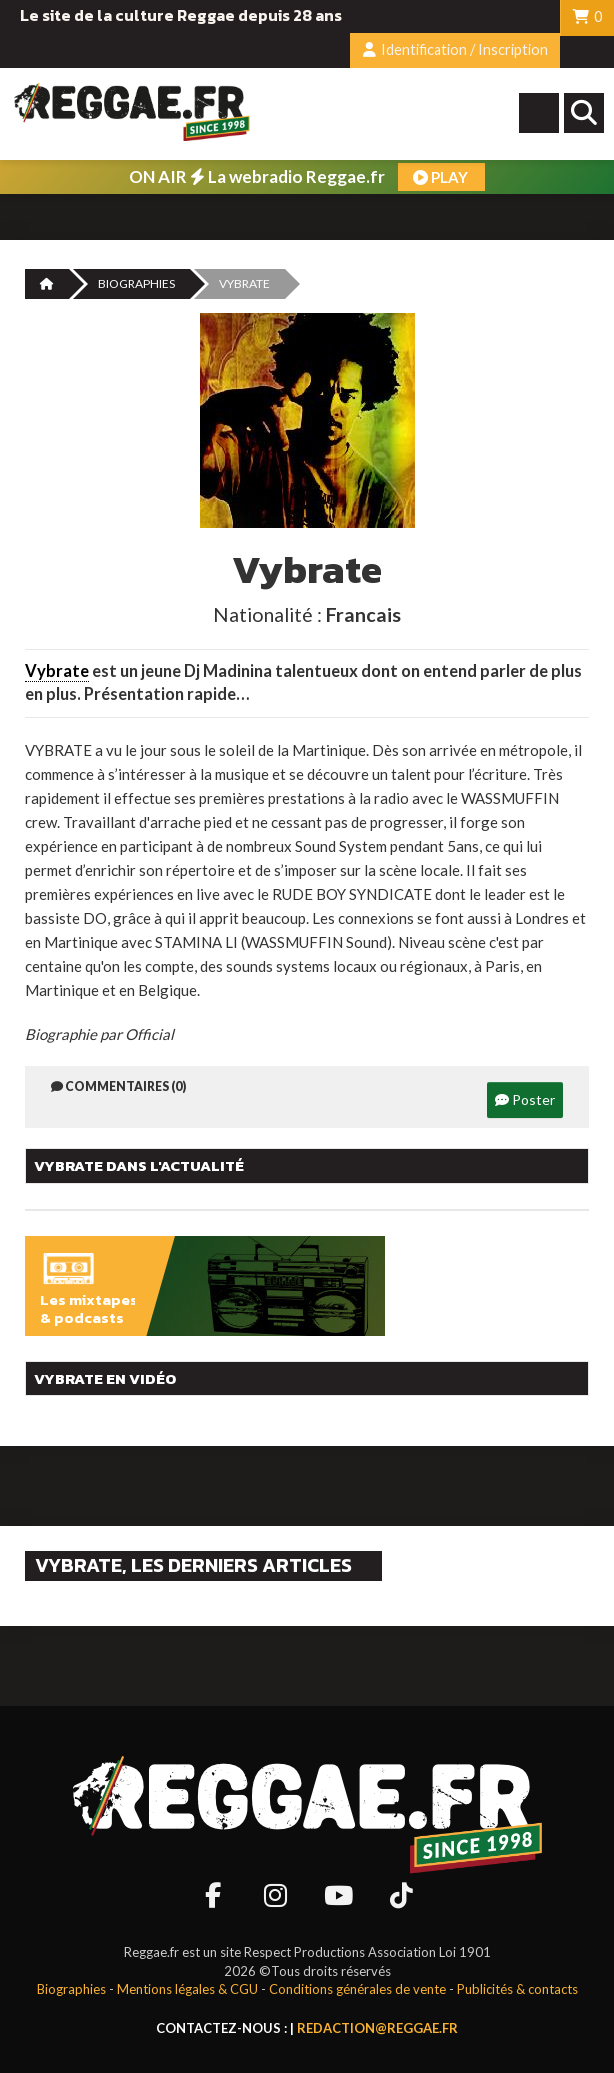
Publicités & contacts (517, 1989)
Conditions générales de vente (357, 1989)
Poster (525, 1099)
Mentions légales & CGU (187, 1989)
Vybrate (57, 671)
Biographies (136, 283)
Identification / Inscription (455, 49)
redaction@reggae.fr (377, 2028)
